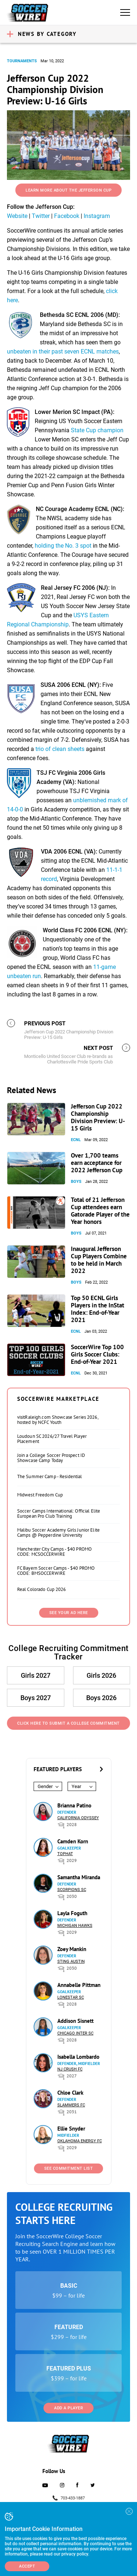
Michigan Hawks (74, 1925)
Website (17, 215)
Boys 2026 (101, 1698)
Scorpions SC (71, 1889)
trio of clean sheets (59, 748)
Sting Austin (71, 1961)
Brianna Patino (74, 1805)
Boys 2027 (35, 1698)
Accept (27, 2566)
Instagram (97, 215)
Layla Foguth (72, 1913)
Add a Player (68, 2408)
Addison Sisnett (75, 2020)
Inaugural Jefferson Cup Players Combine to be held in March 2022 (99, 1260)
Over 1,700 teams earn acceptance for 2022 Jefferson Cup (96, 1162)
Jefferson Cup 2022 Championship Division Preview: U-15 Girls (98, 1117)
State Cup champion (97, 430)
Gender (45, 1786)
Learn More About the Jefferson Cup (68, 190)
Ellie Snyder (71, 2128)
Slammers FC (71, 2105)
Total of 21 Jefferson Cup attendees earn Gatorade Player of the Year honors (100, 1211)
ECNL (76, 1139)
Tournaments (22, 61)
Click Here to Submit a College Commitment (68, 1723)
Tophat (65, 1853)
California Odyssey (78, 1818)
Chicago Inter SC (75, 2033)
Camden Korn (72, 1841)
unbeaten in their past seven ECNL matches (63, 351)
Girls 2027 (35, 1675)
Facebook (66, 215)
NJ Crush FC (70, 2069)
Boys (76, 1181)
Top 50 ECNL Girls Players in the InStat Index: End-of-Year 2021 (97, 1309)
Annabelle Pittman (78, 1984)
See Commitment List (68, 2168)
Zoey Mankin (71, 1949)
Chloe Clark (70, 2092)
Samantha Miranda (78, 1877)
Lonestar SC (70, 1997)
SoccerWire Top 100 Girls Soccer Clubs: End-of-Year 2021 (97, 1354)
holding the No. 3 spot (63, 545)
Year (76, 1786)
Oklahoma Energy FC (79, 2141)
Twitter (41, 215)
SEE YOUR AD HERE (68, 1612)
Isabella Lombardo (78, 2056)
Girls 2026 (101, 1675)
